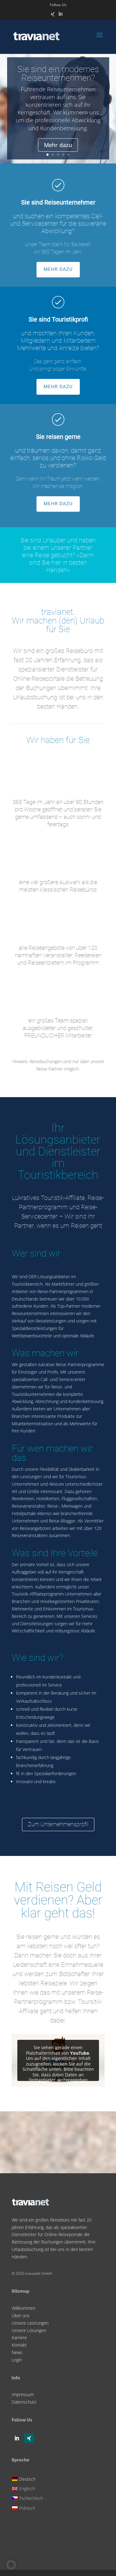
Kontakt (19, 2345)
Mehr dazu (58, 150)
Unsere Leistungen (30, 2323)
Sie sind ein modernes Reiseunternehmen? (58, 78)
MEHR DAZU (58, 269)
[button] (11, 2565)
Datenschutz (24, 2402)
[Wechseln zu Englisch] (28, 2488)
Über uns (21, 2315)
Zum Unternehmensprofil (58, 1824)
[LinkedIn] (60, 16)
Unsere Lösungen (29, 2330)
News (17, 2352)
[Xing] (52, 16)
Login (17, 2360)
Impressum (23, 2394)
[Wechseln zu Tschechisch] (28, 2497)
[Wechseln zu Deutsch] (28, 2478)
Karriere (19, 2337)
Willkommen (23, 2308)
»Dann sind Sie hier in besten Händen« (61, 562)
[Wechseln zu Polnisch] (28, 2507)
